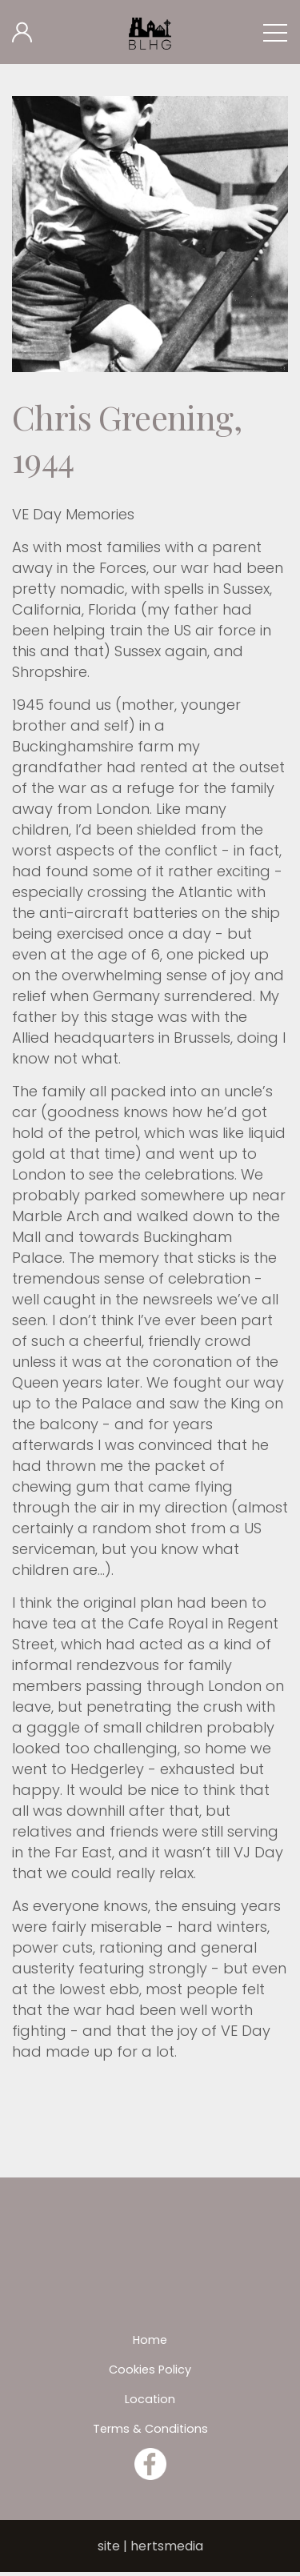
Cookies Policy (150, 2370)
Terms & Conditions (150, 2429)
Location (150, 2399)
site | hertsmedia (150, 2546)
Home (150, 2340)
